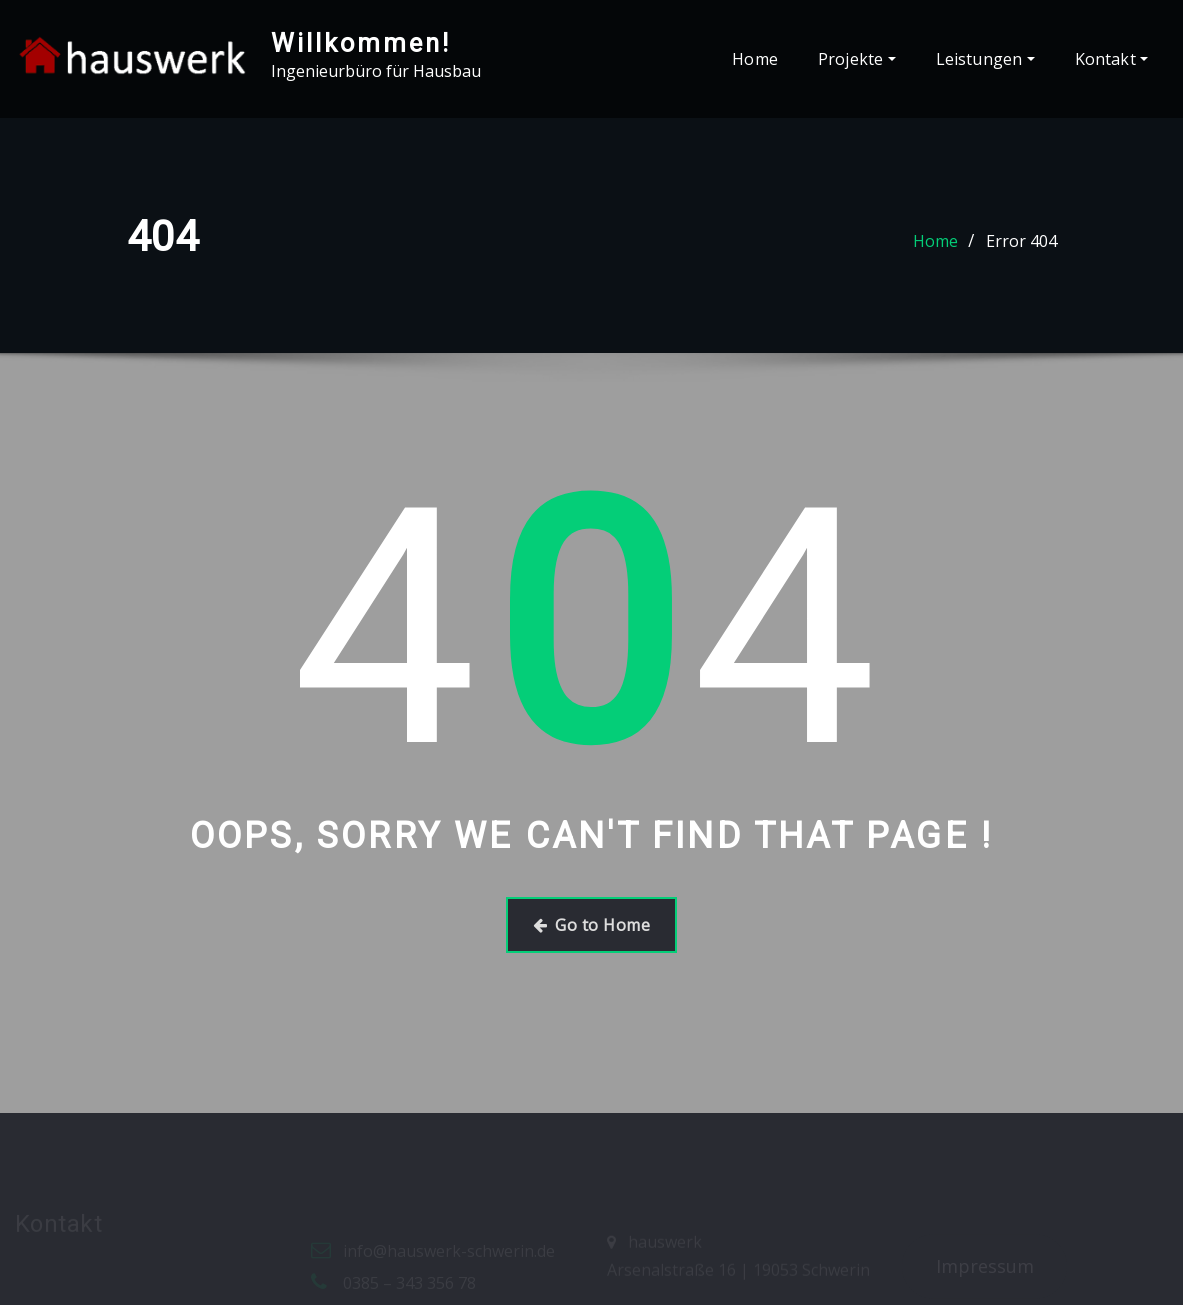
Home (755, 59)
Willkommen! (361, 43)
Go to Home (591, 925)
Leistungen (985, 59)
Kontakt (1111, 59)
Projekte (857, 59)
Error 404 (1021, 241)
